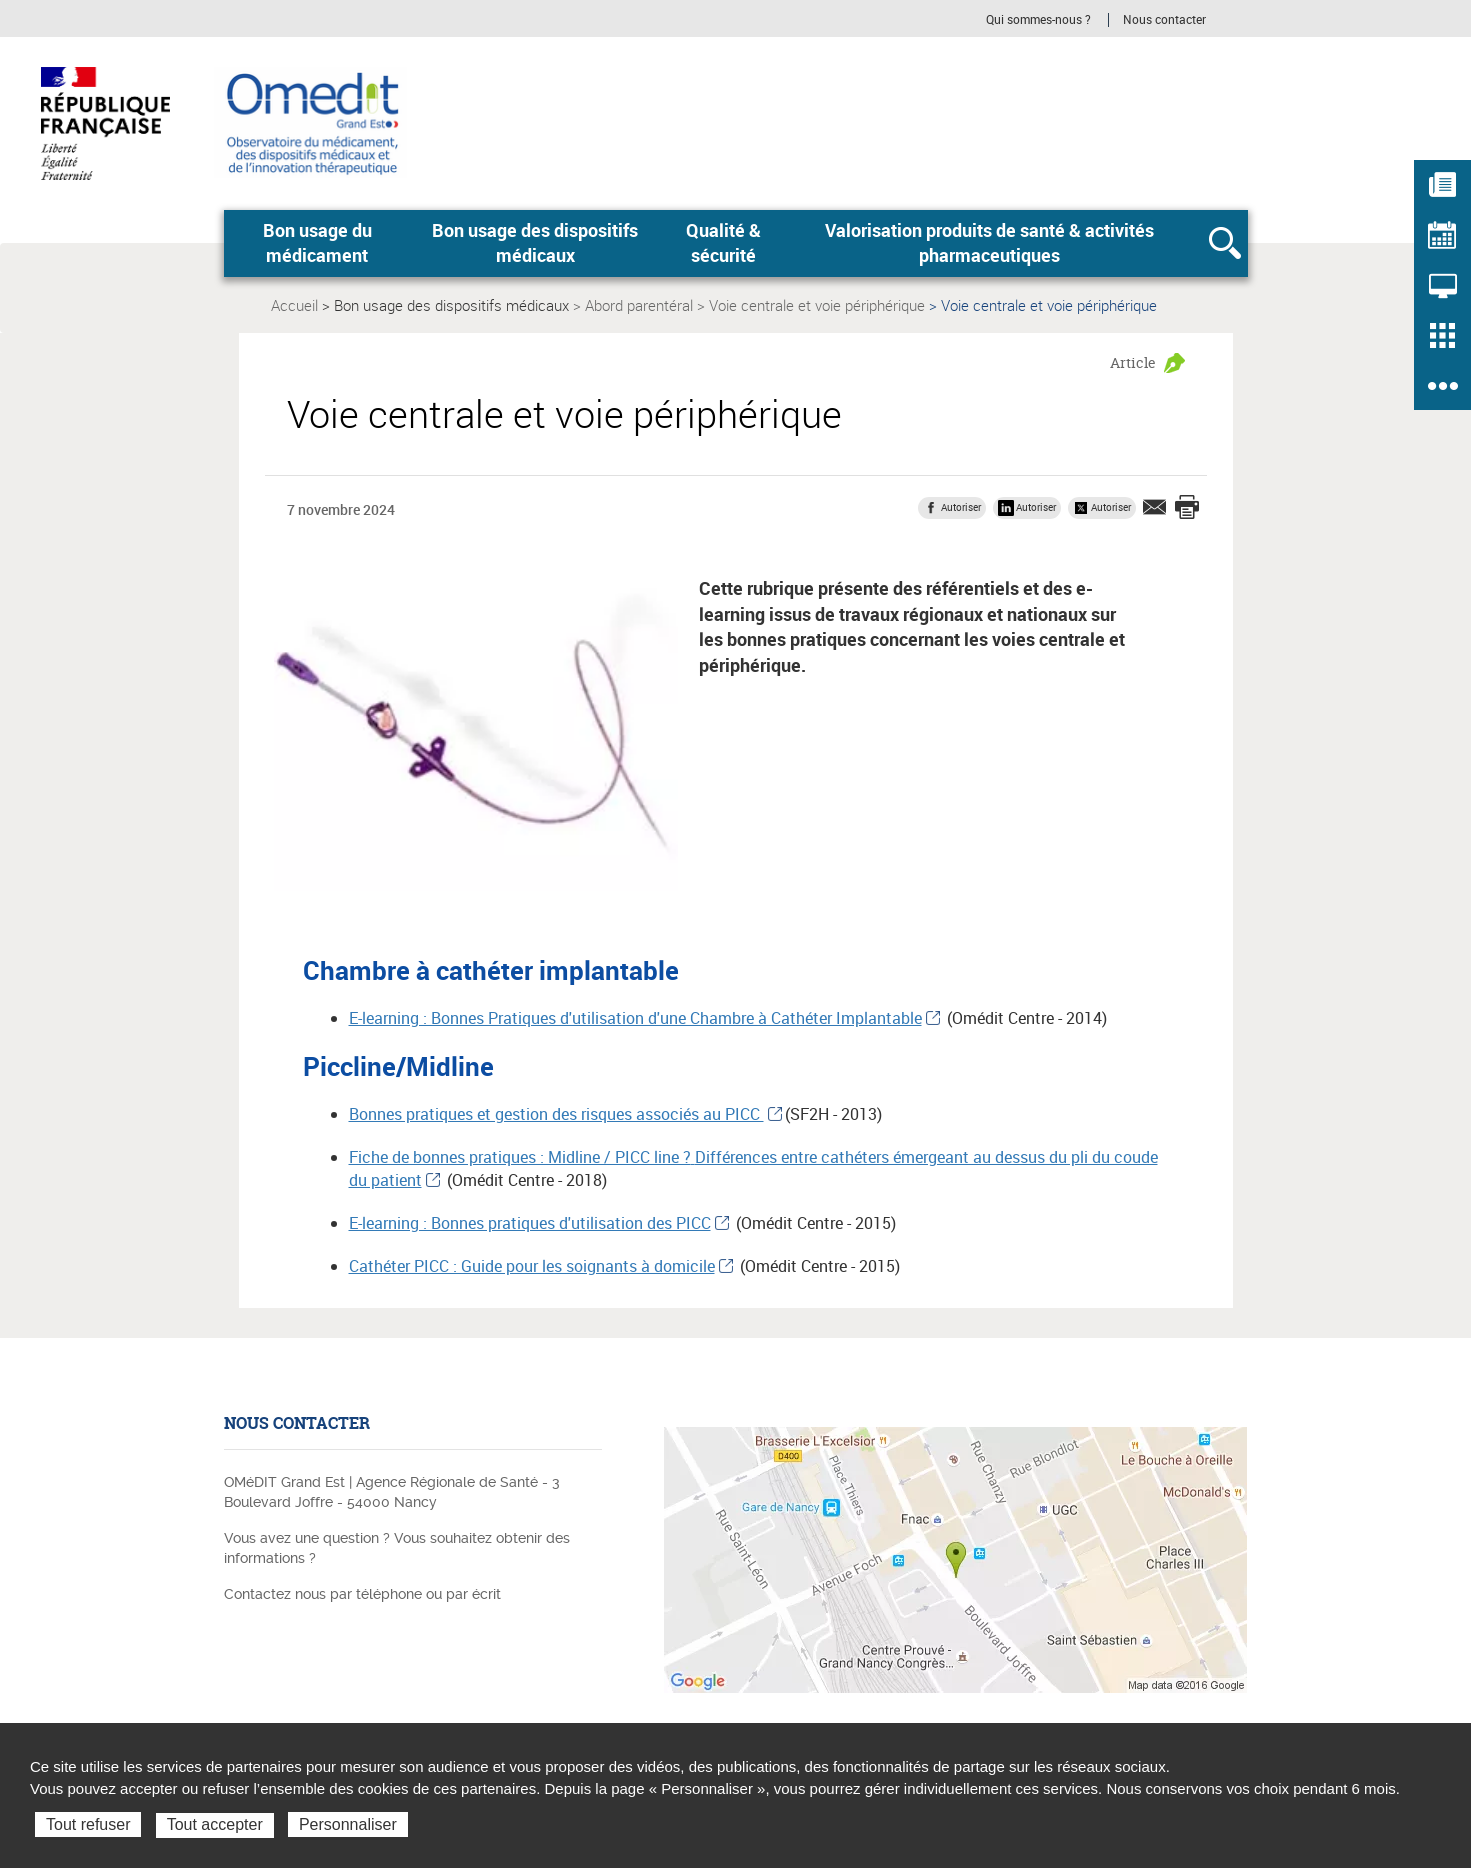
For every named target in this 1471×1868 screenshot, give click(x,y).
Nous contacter (1164, 20)
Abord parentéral (639, 305)
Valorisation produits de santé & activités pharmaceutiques (989, 243)
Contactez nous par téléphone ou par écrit (362, 1594)
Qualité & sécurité (723, 243)
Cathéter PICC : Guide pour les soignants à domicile (532, 1266)
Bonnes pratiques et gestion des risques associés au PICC (556, 1114)
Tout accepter (215, 1824)
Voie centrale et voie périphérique (817, 305)
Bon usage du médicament (317, 243)
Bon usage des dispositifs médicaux (535, 243)
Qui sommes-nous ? (1038, 20)
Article (1133, 362)
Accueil (294, 305)
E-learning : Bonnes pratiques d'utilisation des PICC (530, 1223)
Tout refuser (88, 1824)
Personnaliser (348, 1824)
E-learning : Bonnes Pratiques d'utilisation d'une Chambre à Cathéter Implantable (635, 1018)
